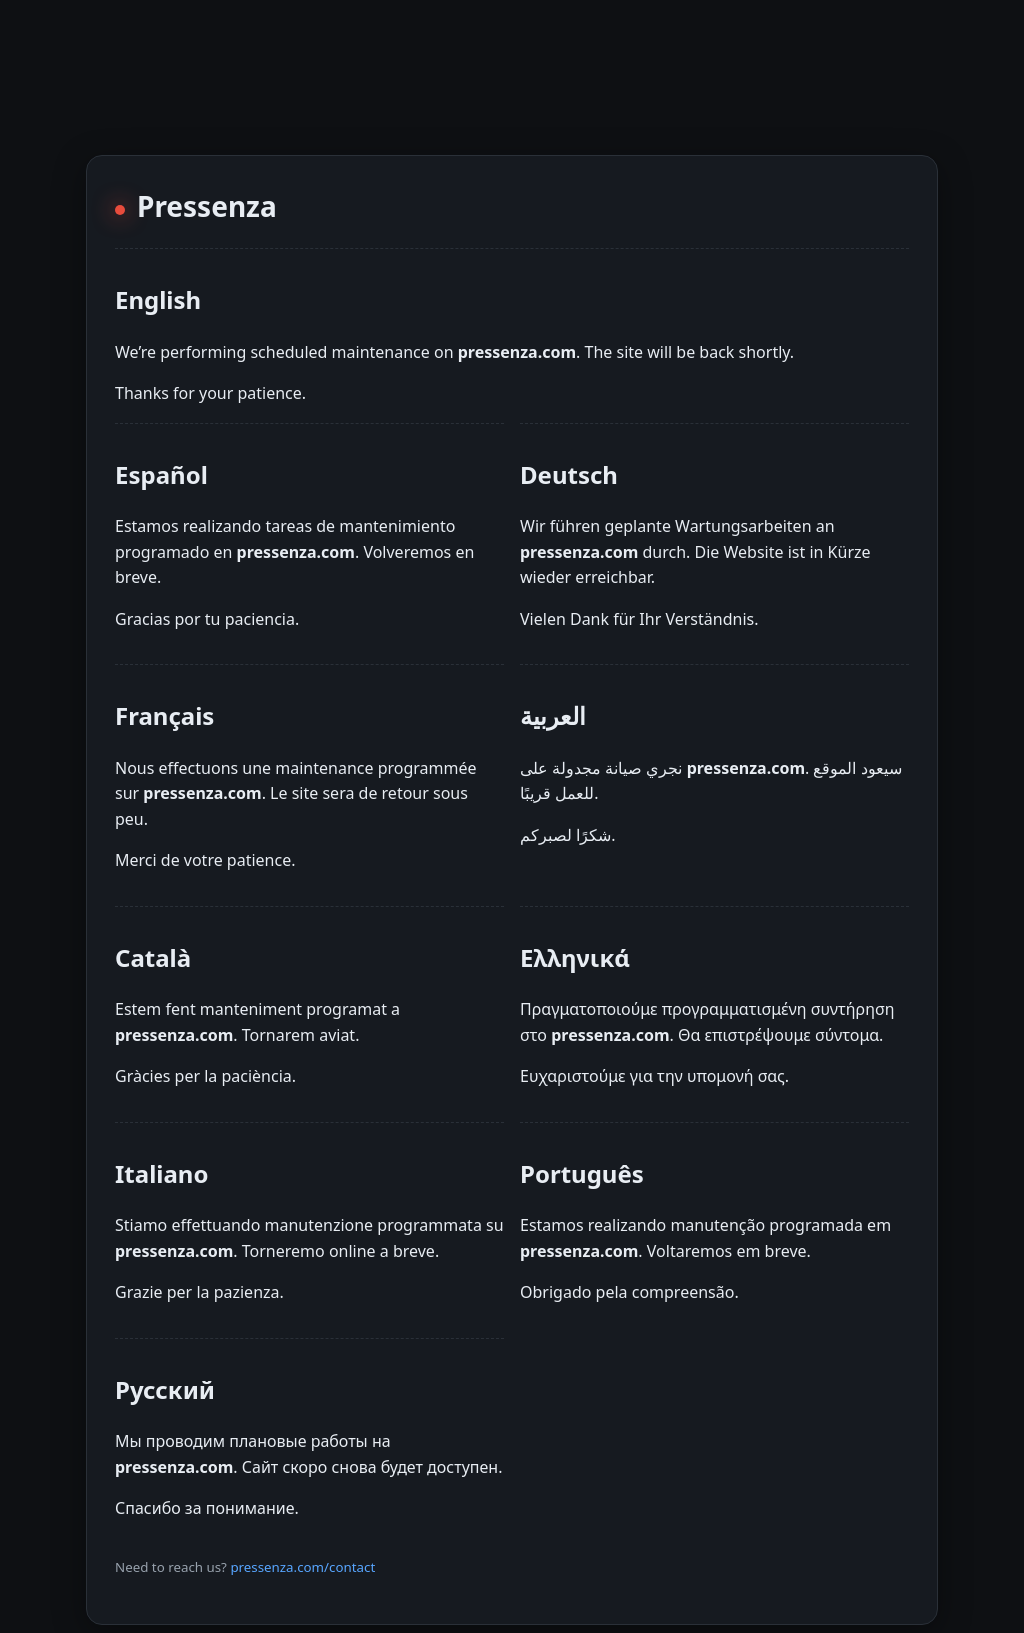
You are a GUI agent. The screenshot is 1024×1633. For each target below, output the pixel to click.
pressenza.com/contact (302, 1567)
